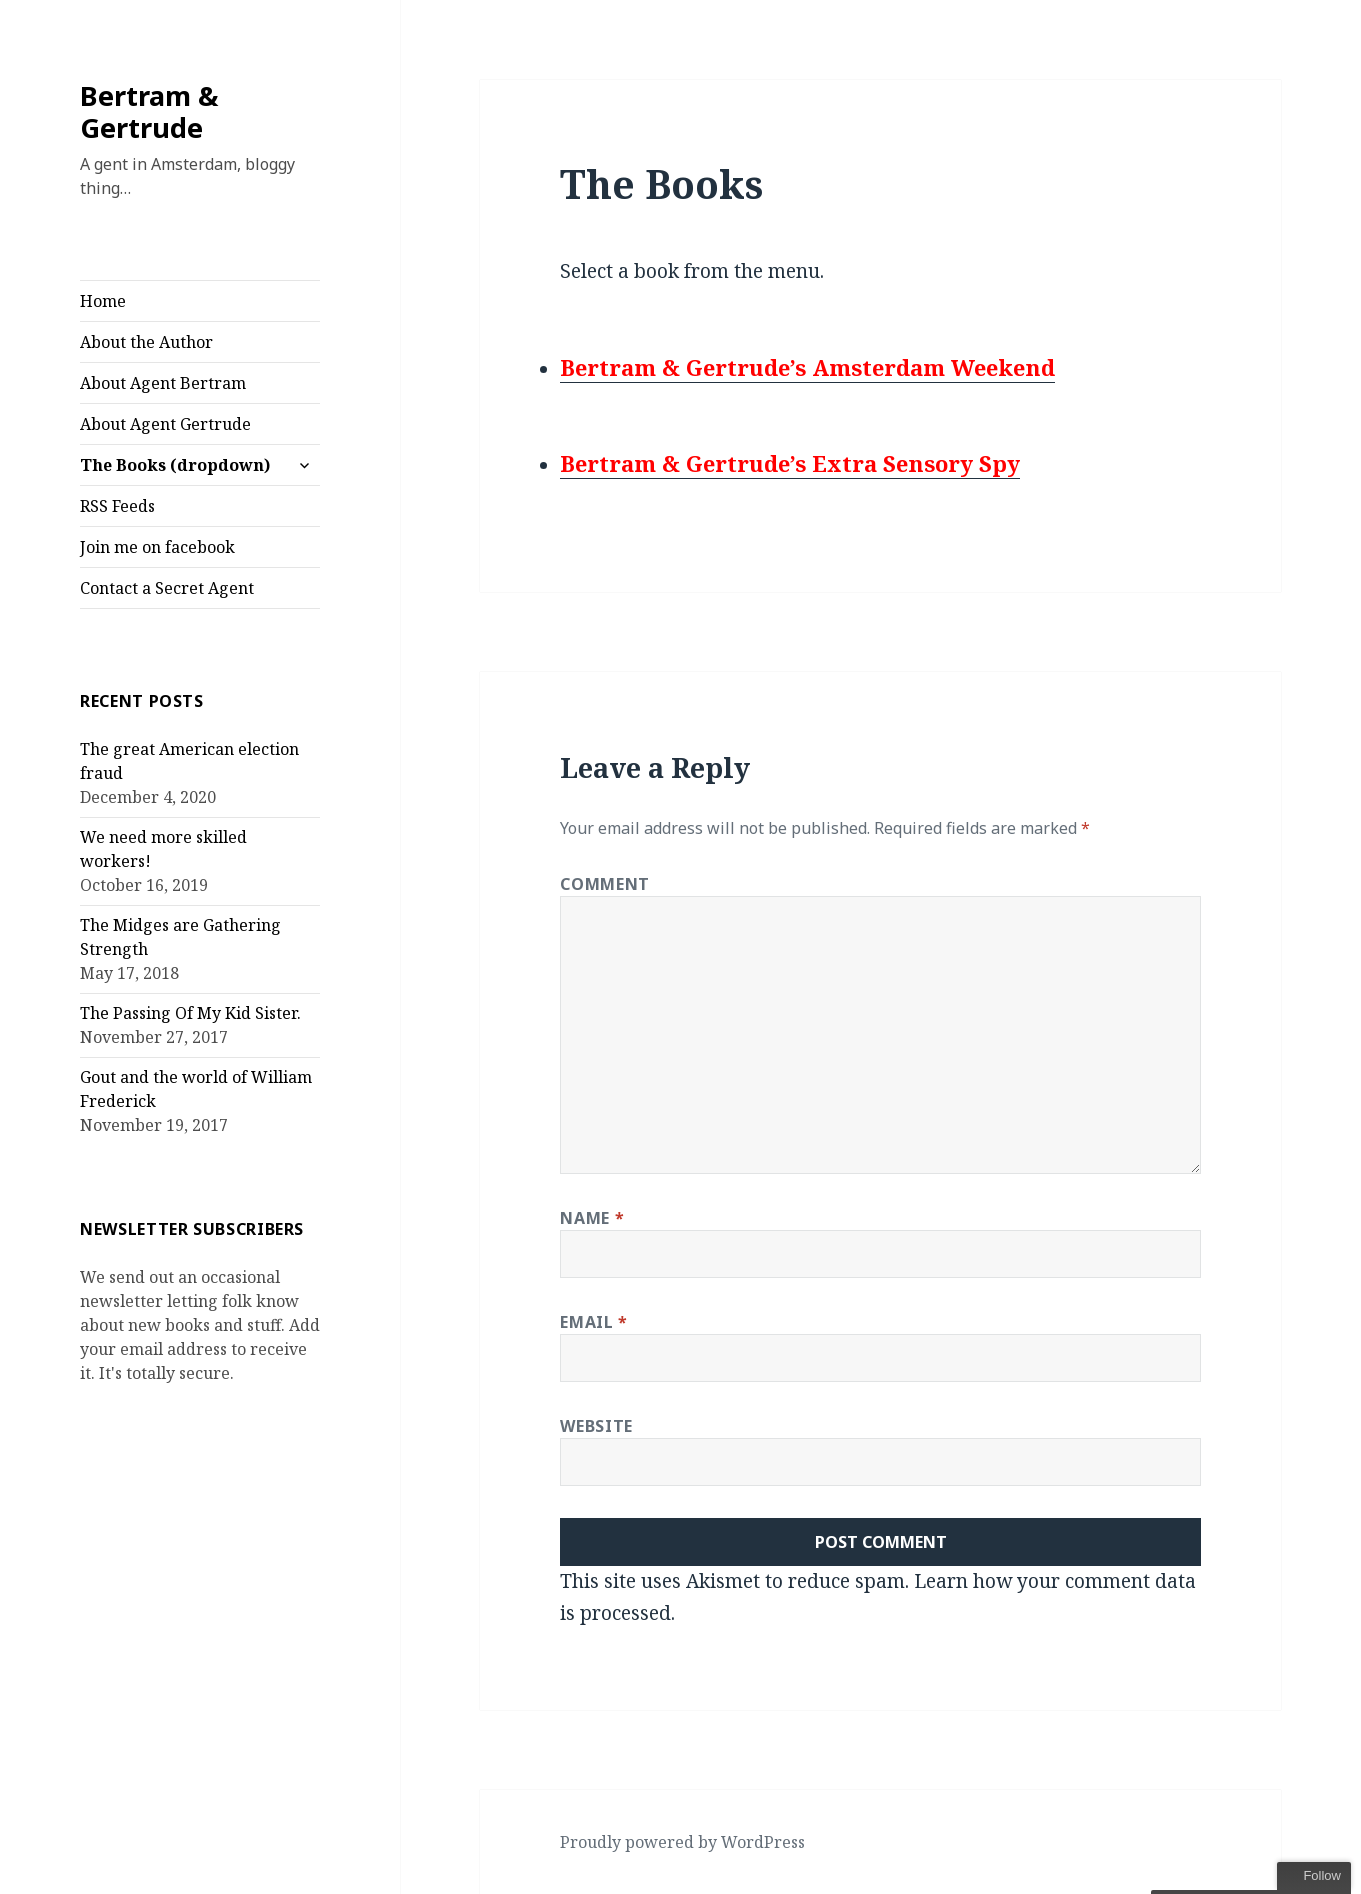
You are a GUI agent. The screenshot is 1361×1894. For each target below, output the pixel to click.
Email (593, 1322)
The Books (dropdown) (175, 465)
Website (596, 1426)
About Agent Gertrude (165, 424)
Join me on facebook (157, 547)
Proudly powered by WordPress (682, 1842)
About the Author (146, 342)
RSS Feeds (117, 506)
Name (592, 1218)
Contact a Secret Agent (167, 588)
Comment (604, 884)
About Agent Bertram (163, 383)
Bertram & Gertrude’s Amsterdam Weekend (807, 367)
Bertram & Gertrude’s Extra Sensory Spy (790, 463)
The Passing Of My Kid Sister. (190, 1013)
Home (103, 301)
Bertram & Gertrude (149, 111)
